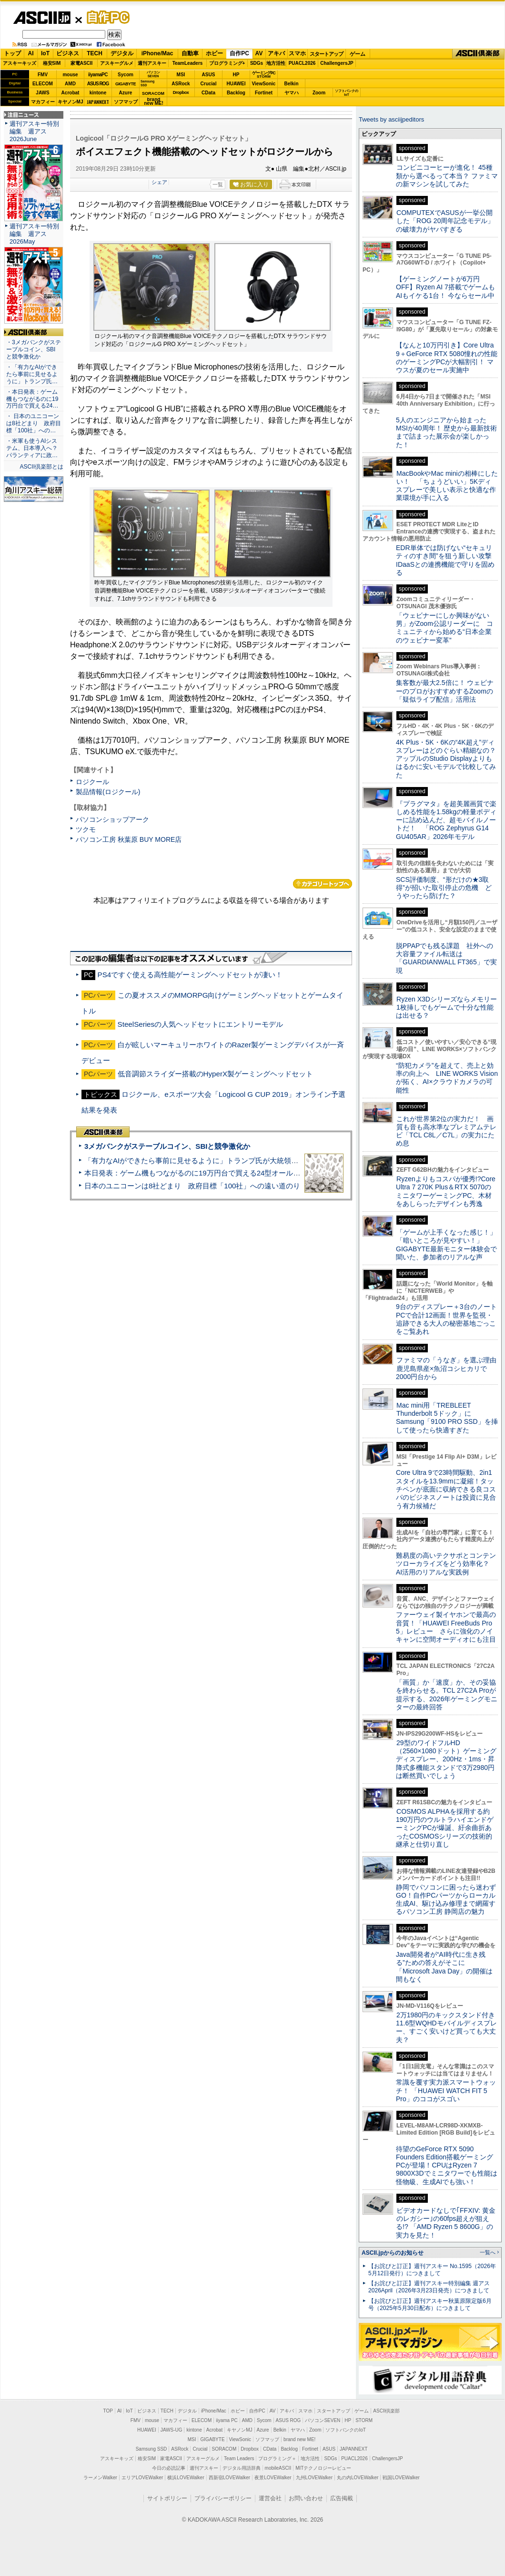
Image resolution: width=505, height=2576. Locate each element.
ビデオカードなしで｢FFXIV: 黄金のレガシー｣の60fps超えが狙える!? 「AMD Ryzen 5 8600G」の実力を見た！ (445, 2223)
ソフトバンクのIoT (346, 92)
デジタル (122, 53)
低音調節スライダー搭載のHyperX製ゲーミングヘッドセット (215, 1074)
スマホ (297, 53)
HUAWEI (236, 83)
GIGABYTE (125, 84)
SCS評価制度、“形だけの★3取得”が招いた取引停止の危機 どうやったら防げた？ (444, 888)
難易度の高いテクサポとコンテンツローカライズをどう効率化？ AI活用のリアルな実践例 (447, 1564)
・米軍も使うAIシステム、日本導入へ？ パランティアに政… (32, 448)
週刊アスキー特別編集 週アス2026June (34, 131)
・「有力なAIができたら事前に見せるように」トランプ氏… (32, 374)
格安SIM (52, 63)
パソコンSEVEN (153, 74)
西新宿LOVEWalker (229, 2477)
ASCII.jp (42, 17)
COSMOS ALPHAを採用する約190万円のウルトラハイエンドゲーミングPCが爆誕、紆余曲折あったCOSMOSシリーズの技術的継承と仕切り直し (445, 1828)
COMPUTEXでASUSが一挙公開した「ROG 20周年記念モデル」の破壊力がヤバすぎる (445, 221)
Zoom (319, 92)
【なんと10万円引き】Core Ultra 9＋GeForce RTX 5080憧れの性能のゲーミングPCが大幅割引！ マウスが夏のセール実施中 (446, 357)
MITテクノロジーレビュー (323, 2468)
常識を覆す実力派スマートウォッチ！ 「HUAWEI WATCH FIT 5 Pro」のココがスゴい (446, 2090)
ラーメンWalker (100, 2477)
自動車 (190, 53)
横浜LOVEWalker (185, 2477)
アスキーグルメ (116, 63)
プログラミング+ (227, 63)
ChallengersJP (336, 63)
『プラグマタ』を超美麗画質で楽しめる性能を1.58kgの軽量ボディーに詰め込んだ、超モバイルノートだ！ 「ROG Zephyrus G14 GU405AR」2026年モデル (446, 820)
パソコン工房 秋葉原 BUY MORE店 (129, 839)
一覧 (217, 184)
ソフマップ (126, 101)
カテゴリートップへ (322, 884)
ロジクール (92, 782)
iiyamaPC (98, 74)
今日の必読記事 (168, 2468)
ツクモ (86, 829)
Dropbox (181, 92)
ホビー (214, 53)
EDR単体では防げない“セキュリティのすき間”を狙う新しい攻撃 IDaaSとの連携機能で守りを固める (447, 560)
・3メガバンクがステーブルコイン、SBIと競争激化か (33, 349)
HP (236, 74)
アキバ (276, 53)
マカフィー (43, 101)
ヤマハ (291, 92)
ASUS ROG (98, 83)
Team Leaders (239, 2458)
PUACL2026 (302, 63)
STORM (364, 2420)
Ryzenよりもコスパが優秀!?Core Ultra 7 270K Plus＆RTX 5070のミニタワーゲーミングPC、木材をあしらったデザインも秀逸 (445, 1191)
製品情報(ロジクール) (108, 792)
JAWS (42, 92)
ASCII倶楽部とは (41, 466)
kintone (98, 92)
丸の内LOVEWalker (357, 2477)
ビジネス (67, 53)
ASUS (208, 74)
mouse (70, 74)
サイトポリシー (167, 2498)
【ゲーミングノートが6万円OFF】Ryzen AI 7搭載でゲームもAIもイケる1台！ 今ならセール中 (445, 287)
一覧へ (487, 2252)
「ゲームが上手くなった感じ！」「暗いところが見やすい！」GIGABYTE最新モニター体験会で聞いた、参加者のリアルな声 (446, 1244)
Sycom (125, 74)
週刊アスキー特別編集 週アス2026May (34, 234)
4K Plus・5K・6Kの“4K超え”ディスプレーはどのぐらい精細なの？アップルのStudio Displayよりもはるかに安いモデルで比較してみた (446, 758)
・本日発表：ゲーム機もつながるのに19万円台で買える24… (32, 398)
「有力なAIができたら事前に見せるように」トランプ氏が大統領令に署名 (202, 1160)
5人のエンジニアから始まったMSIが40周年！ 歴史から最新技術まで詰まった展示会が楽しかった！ (446, 432)
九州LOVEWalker (314, 2477)
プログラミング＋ (277, 2458)
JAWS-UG (171, 2430)
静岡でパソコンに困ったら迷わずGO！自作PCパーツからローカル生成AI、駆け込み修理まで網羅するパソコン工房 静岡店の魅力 (446, 1899)
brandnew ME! (153, 102)
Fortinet (264, 92)
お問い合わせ (306, 2498)
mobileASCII (278, 2468)
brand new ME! (299, 2439)
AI (31, 53)
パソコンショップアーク (112, 819)
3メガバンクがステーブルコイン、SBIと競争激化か (167, 1146)
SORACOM (224, 2449)
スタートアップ (326, 54)
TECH (94, 53)
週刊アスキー (152, 63)
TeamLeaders (187, 63)
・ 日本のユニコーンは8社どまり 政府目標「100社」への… (33, 423)
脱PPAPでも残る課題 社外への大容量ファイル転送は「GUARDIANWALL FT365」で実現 (446, 958)
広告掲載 (341, 2498)
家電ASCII (82, 63)
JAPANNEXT (98, 101)
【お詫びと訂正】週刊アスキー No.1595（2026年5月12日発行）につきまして (432, 2270)
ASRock (181, 83)
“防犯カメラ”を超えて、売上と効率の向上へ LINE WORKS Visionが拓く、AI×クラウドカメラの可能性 (447, 1078)
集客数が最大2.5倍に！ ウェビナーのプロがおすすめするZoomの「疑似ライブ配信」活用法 (445, 691)
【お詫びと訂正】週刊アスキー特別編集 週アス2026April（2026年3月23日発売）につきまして (429, 2287)
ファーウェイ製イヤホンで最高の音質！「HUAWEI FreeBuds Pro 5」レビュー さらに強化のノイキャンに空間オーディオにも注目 (446, 1627)
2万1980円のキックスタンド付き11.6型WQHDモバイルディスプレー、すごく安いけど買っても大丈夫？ (446, 2027)
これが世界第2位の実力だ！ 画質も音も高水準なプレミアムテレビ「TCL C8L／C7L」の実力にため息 (446, 1131)
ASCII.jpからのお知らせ (393, 2252)
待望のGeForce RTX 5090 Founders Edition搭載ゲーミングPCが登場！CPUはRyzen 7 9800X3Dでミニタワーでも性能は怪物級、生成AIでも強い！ (446, 2165)
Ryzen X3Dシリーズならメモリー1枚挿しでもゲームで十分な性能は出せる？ (446, 1007)
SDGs (256, 63)
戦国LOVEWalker (401, 2477)
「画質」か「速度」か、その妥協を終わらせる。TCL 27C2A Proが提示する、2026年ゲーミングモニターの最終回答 (446, 1694)
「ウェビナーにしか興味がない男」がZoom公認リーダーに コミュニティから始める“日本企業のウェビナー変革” (444, 628)
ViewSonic (264, 83)
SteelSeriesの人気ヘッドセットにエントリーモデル (200, 1024)
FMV (43, 74)
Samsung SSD (151, 2449)
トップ (12, 53)
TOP (108, 2410)
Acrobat (70, 92)
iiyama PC (227, 2420)
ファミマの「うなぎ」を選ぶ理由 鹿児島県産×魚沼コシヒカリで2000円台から (449, 1368)
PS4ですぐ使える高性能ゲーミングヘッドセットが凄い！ (190, 975)
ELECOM (42, 83)
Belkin (291, 83)
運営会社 (270, 2498)
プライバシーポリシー (223, 2498)
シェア (159, 182)
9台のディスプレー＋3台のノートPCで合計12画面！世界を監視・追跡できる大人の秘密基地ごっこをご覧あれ (446, 1319)
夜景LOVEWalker (272, 2477)
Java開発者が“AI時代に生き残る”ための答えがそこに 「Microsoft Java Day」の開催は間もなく (444, 1967)
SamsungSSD (147, 83)
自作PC (105, 17)
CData (208, 92)
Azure (125, 92)
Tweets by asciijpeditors (391, 119)
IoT (45, 53)
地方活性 (275, 63)
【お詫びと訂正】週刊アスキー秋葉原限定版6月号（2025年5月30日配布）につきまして (430, 2304)
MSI (181, 74)
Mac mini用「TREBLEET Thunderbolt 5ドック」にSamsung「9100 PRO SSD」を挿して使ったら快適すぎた (447, 1417)
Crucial (209, 83)
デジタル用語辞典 (241, 2468)
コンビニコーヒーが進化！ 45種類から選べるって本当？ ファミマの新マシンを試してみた (447, 176)
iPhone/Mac (157, 53)
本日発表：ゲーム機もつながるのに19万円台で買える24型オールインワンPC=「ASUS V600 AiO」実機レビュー (264, 1173)
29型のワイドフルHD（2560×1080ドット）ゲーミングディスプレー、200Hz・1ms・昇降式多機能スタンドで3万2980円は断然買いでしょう (446, 1759)
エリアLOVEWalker (142, 2477)
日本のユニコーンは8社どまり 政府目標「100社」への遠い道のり (192, 1186)
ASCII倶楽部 (478, 54)
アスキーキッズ (19, 63)
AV (259, 53)
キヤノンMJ (70, 101)
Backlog (236, 92)
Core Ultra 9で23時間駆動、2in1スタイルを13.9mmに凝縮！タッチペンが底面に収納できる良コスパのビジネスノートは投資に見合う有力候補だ (446, 1489)
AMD (70, 83)
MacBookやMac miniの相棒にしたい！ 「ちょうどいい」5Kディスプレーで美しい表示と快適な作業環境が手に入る (447, 486)
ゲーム (357, 54)
